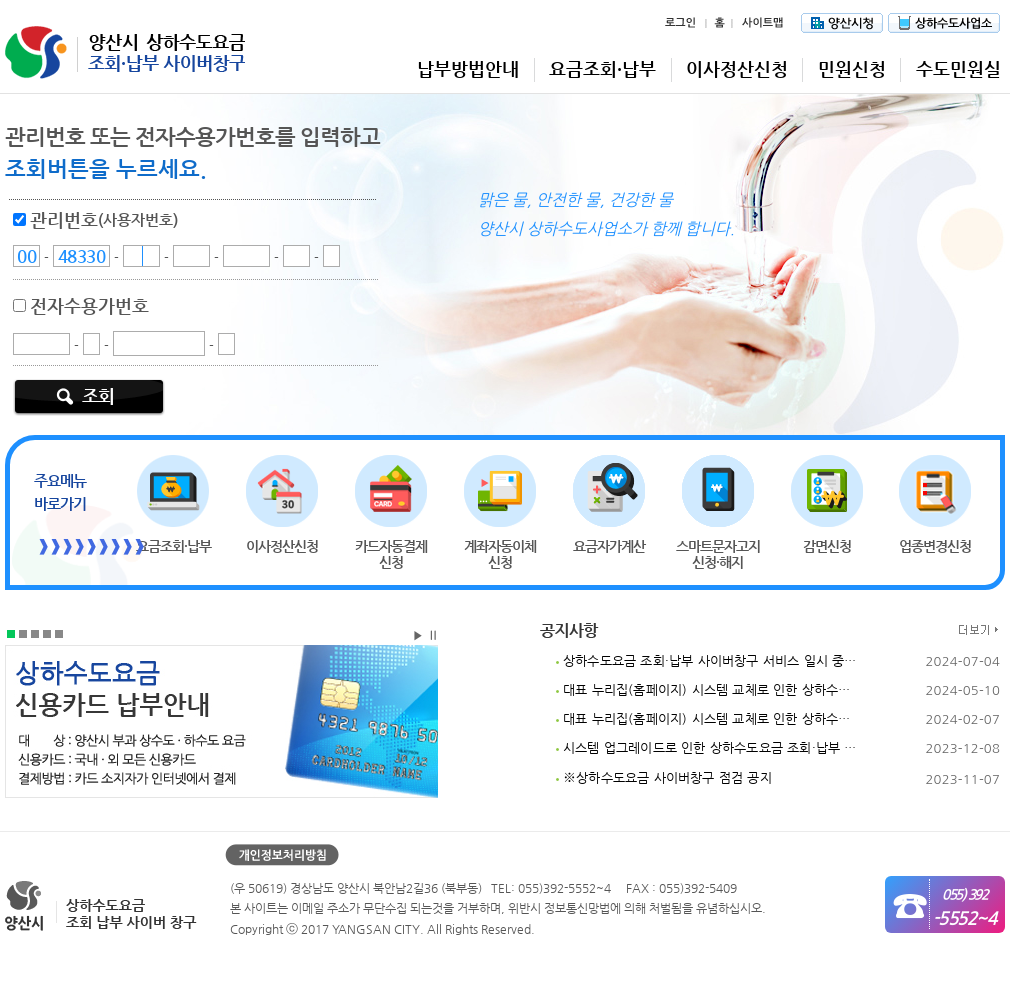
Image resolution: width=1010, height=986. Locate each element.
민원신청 (852, 68)
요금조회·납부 (602, 68)
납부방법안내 (468, 68)
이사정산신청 (737, 68)
